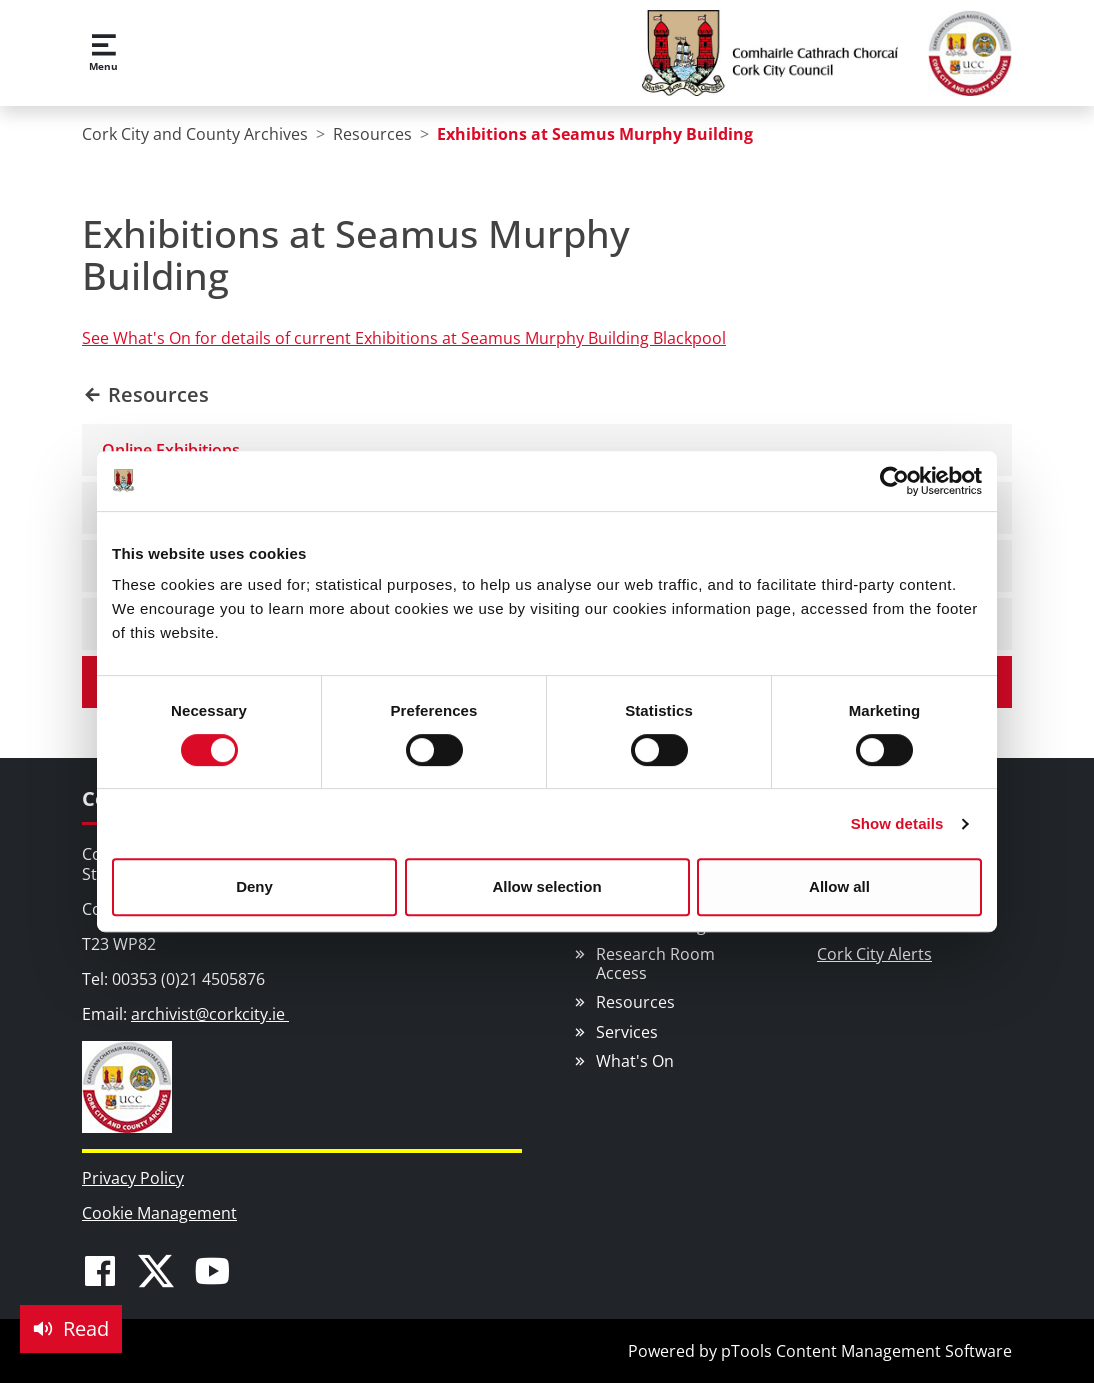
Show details (897, 823)
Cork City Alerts (874, 954)
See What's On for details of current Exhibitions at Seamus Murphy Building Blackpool (404, 338)
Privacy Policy (133, 1178)
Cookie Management (159, 1213)
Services (627, 1032)
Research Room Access (655, 963)
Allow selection (546, 886)
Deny (254, 886)
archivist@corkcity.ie (210, 1014)
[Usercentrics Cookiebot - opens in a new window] (894, 481)
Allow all (839, 886)
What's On (635, 1061)
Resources (635, 1002)
